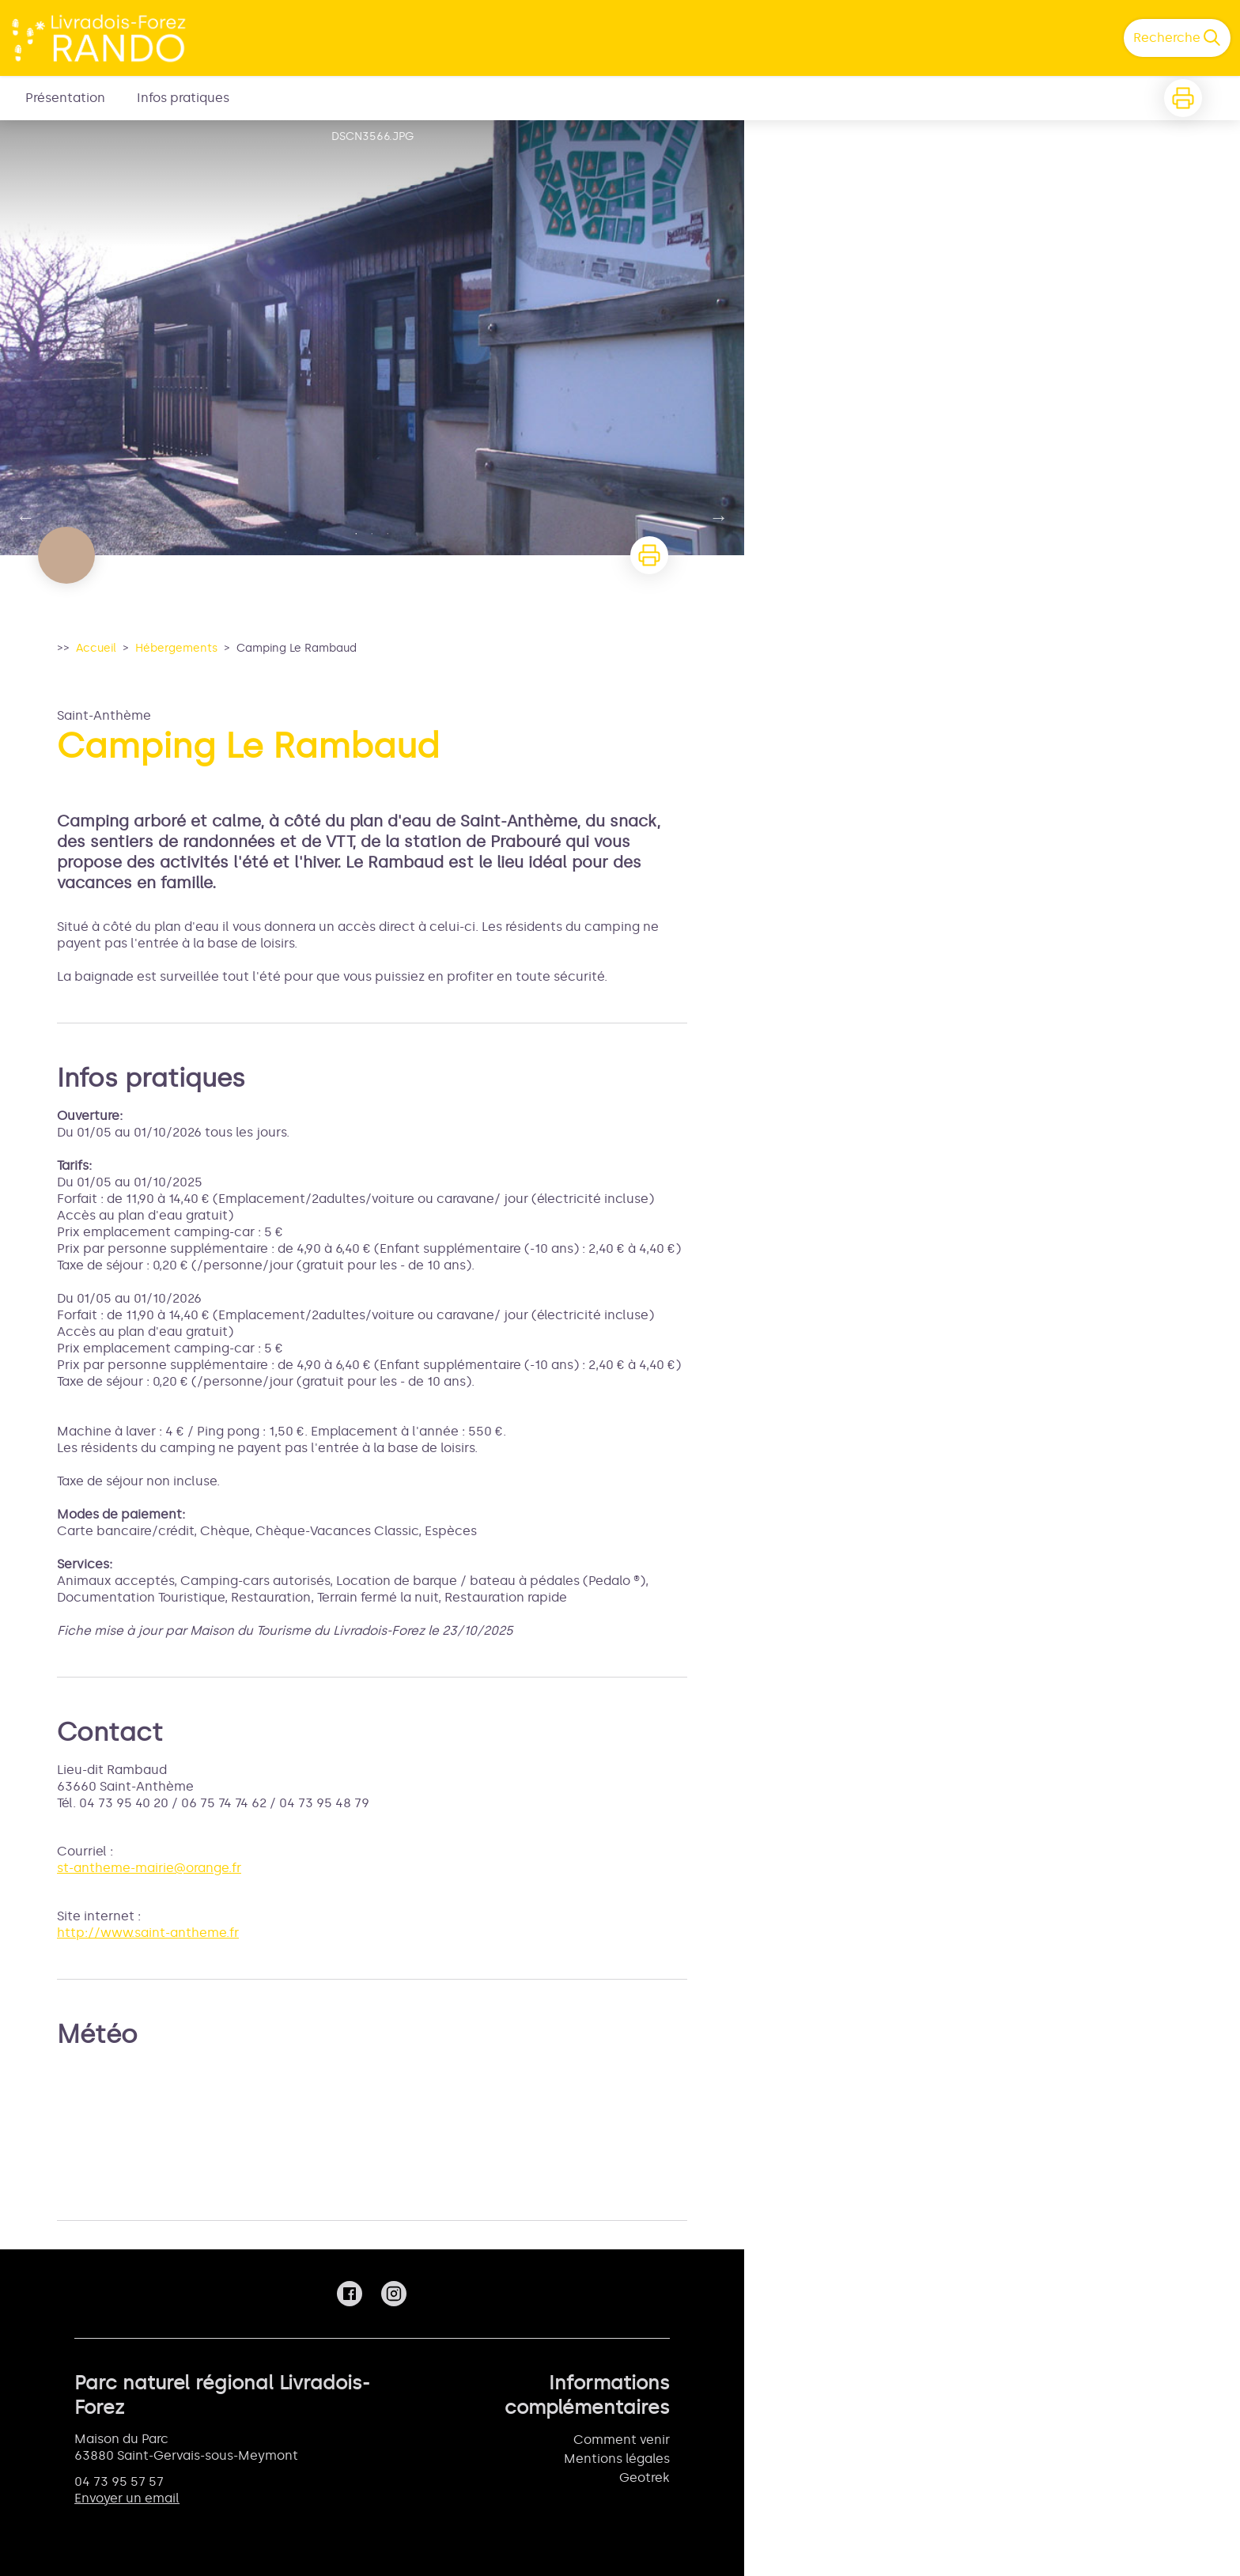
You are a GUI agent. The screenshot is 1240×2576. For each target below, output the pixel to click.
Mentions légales (617, 2458)
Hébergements (176, 648)
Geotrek (644, 2477)
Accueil (96, 648)
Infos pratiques (183, 97)
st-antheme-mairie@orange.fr (149, 1867)
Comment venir (621, 2439)
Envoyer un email (127, 2498)
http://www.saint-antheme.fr (148, 1932)
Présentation (65, 97)
